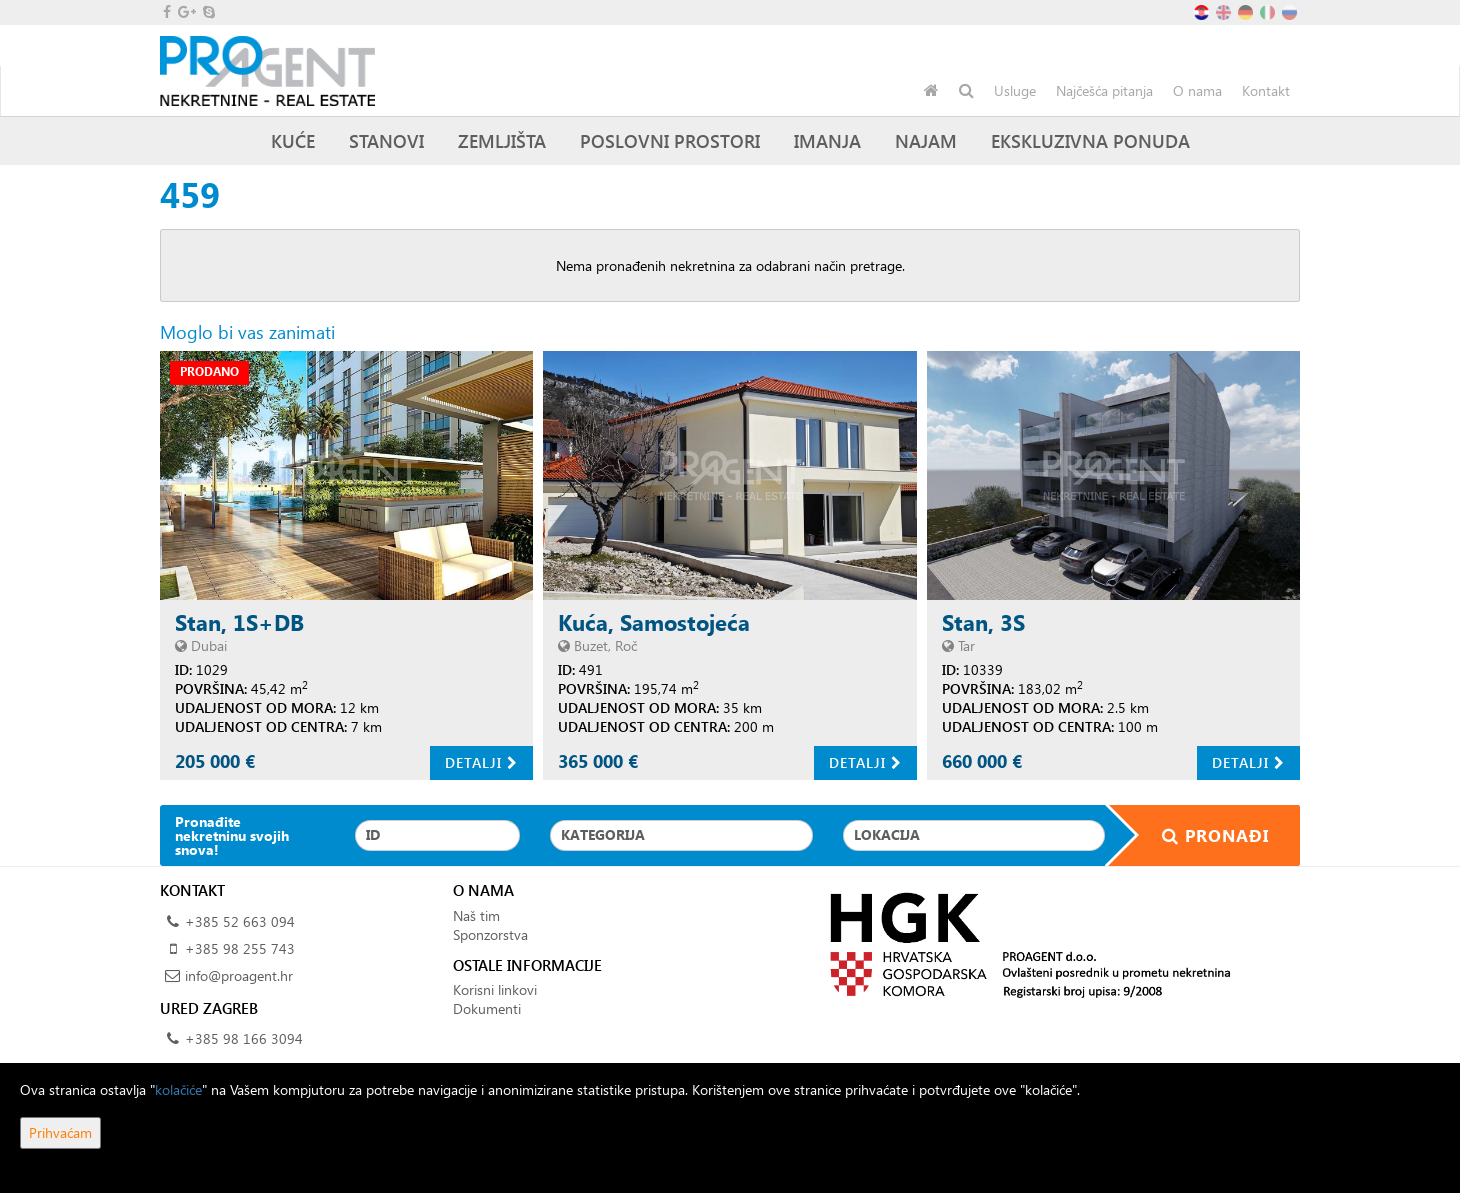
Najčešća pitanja (1104, 90)
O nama (1197, 90)
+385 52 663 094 (240, 921)
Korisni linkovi (495, 989)
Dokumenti (487, 1008)
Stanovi (386, 140)
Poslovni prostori (670, 140)
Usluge (1015, 90)
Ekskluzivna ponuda (1090, 140)
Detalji (481, 762)
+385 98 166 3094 (244, 1038)
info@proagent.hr (239, 975)
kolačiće (178, 1089)
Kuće (293, 140)
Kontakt (1266, 90)
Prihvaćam (60, 1132)
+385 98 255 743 (240, 948)
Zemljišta (502, 140)
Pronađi (1203, 835)
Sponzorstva (490, 934)
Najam (926, 140)
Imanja (827, 140)
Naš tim (476, 915)
